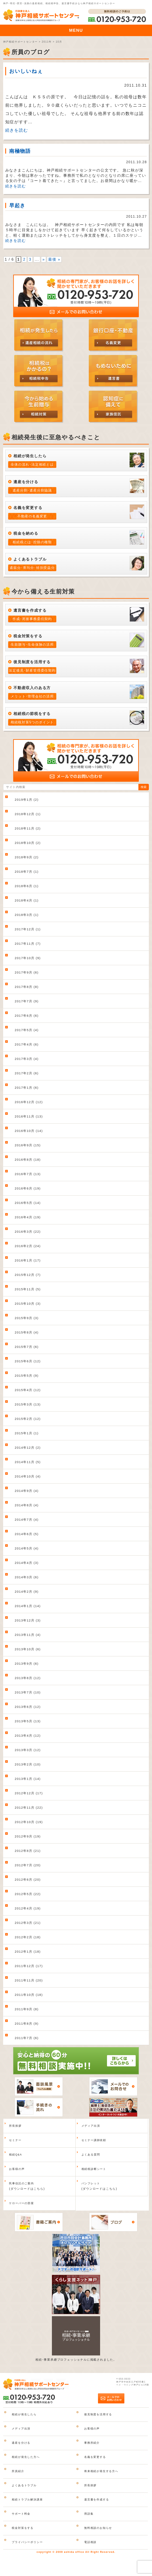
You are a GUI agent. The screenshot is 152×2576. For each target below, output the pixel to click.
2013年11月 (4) (28, 1635)
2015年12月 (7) (28, 1275)
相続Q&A (15, 2154)
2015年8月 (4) (27, 1332)
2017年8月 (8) (27, 987)
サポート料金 (21, 2513)
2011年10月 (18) (29, 1994)
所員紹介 (18, 2471)
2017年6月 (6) (27, 1015)
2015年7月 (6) (27, 1347)
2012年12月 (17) (29, 1793)
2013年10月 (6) (28, 1649)
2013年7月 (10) (28, 1692)
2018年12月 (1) (28, 814)
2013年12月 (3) (28, 1620)
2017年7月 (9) (27, 1001)
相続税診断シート (93, 2169)
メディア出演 (90, 2125)
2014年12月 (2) (28, 1447)
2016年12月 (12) (29, 1102)
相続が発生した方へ (26, 2457)
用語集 (88, 2513)
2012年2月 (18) (28, 1937)
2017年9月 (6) (27, 972)
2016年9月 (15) (28, 1145)
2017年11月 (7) (28, 943)
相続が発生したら (24, 2414)
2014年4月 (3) (27, 1563)
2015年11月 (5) (28, 1289)
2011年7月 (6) (27, 2038)
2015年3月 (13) (28, 1404)
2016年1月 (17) (28, 1260)
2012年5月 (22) (28, 1894)
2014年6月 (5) (27, 1534)
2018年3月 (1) (27, 915)
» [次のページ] (43, 259)
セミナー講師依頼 (93, 2140)
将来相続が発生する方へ (101, 2471)
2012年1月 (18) (28, 1951)
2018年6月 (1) (27, 886)
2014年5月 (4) (27, 1548)
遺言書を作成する (96, 2499)
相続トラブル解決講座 (27, 2499)
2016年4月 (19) (28, 1217)
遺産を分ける (21, 2442)
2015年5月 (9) (27, 1375)
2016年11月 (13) (29, 1116)
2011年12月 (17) (29, 1966)
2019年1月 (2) (27, 799)
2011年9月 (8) (27, 2009)
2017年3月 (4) (27, 1059)
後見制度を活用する (98, 2414)
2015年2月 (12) (28, 1419)
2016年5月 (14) (28, 1203)
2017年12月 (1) (28, 929)
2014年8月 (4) (27, 1505)
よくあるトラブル (24, 2485)
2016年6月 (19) (28, 1188)
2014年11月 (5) (28, 1462)
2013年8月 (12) (28, 1678)
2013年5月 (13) (28, 1721)
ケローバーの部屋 (21, 2203)
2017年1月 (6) (27, 1087)
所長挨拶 (15, 2125)
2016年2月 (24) (28, 1246)
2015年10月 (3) (28, 1303)
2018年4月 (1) (27, 900)
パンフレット (99, 2186)
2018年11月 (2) (28, 828)
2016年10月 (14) (29, 1131)
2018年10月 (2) (28, 843)
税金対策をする (22, 2527)
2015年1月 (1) (27, 1433)
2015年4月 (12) (28, 1390)
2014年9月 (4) (27, 1491)
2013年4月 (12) (28, 1735)
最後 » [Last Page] (54, 259)
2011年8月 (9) (27, 2023)
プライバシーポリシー (27, 2542)
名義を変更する (95, 2457)
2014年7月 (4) (27, 1519)
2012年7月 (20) (28, 1865)
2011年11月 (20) (29, 1980)
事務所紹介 (92, 2442)
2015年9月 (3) (27, 1318)
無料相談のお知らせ (98, 2527)
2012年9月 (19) (28, 1836)
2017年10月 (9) (28, 958)
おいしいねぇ (26, 71)
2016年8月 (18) (28, 1159)
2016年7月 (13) (28, 1174)
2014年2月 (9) (27, 1591)
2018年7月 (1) (27, 871)
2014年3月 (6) (27, 1577)
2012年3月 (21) (28, 1922)
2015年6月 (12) (28, 1361)
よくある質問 (90, 2154)
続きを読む (16, 130)
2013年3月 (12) (28, 1750)
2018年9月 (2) (27, 857)
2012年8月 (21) (28, 1850)
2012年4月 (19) (28, 1908)
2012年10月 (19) (29, 1822)
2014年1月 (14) (28, 1606)
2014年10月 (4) (28, 1476)
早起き (17, 205)
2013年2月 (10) (28, 1764)
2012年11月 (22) (29, 1807)
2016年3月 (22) (28, 1231)
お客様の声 (16, 2169)
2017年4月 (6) (27, 1044)
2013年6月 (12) (28, 1706)
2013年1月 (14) (28, 1778)
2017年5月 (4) (27, 1030)
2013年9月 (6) (27, 1663)
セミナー (15, 2140)
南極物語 (20, 151)
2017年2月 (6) (27, 1073)
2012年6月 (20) (28, 1879)
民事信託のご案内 (27, 2186)
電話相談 (90, 2542)
